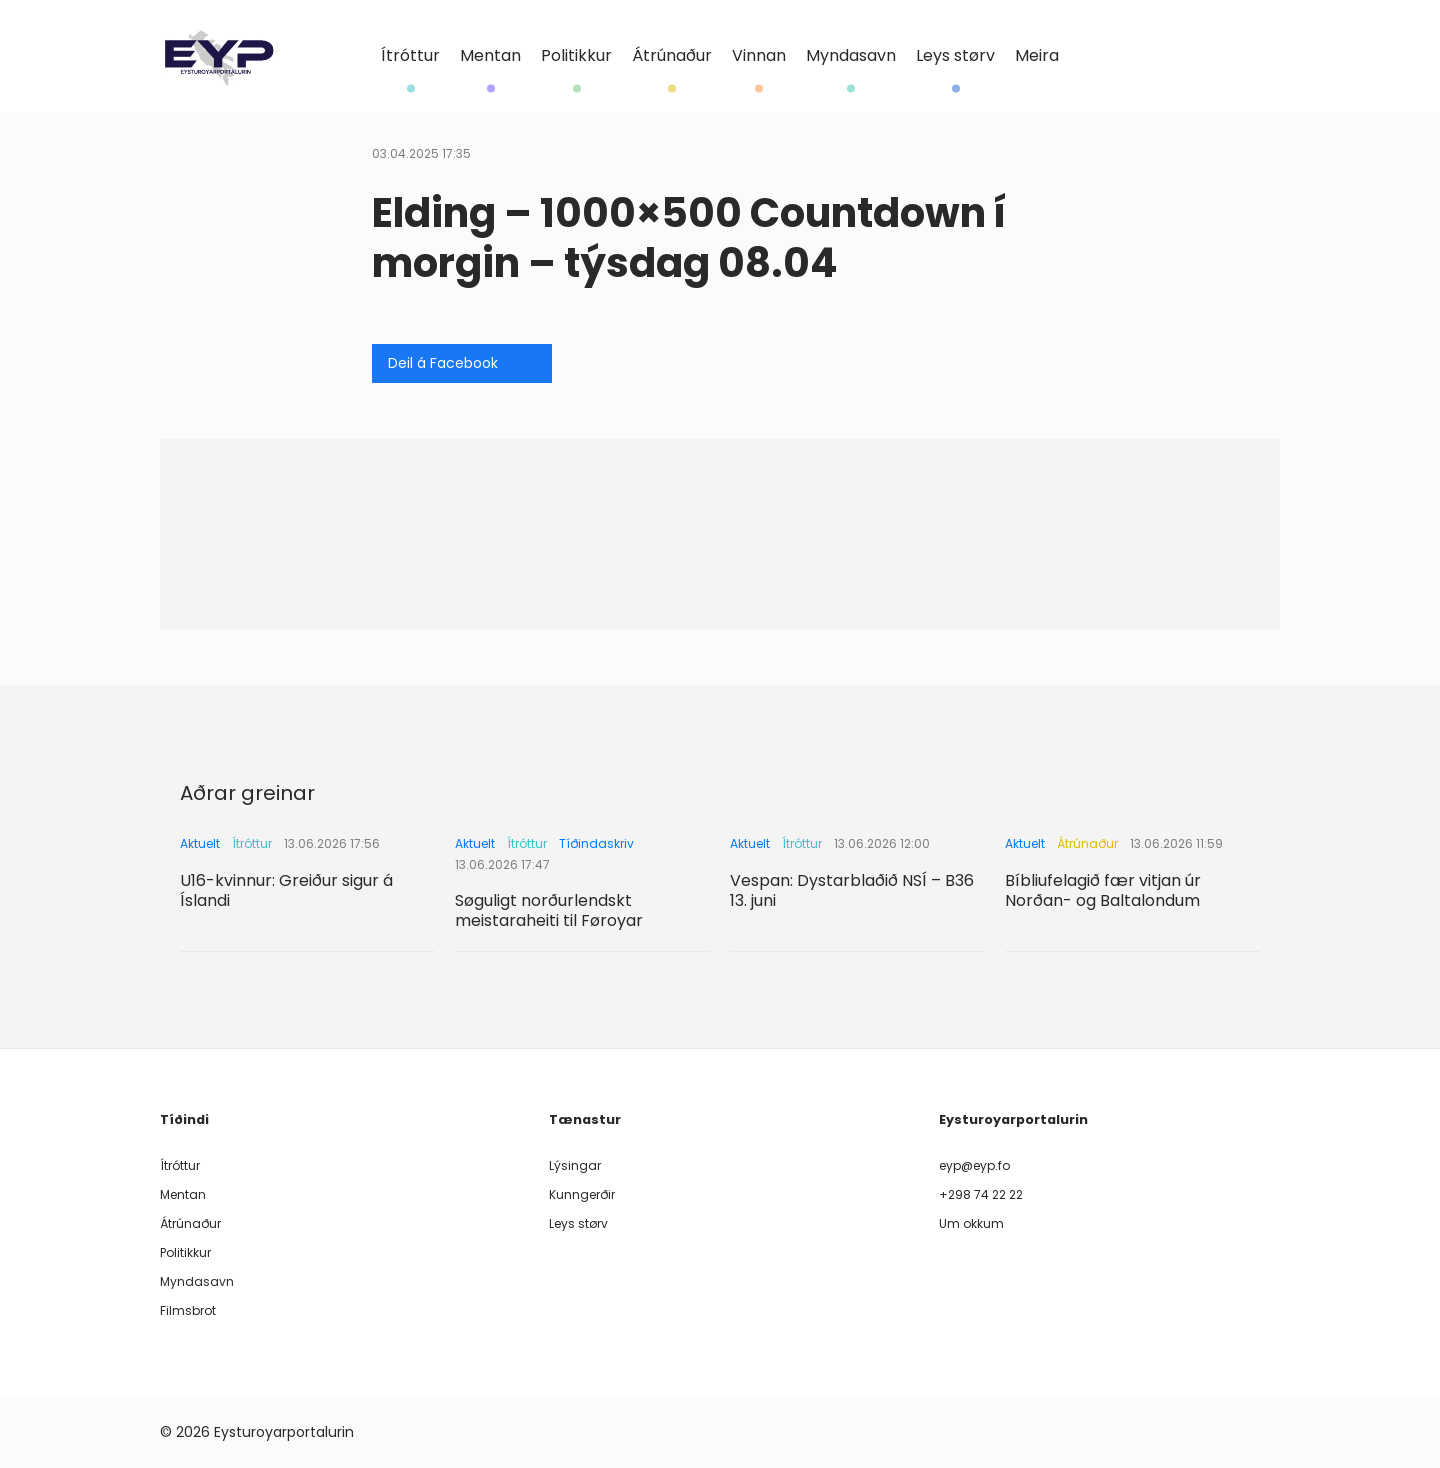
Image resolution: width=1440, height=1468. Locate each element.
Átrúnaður (672, 56)
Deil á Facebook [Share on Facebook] (443, 363)
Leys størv (955, 56)
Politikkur (576, 56)
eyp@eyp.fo (974, 1165)
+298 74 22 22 (981, 1194)
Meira (1037, 55)
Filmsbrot (188, 1310)
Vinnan (759, 56)
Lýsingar (575, 1165)
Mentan (490, 56)
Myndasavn (851, 56)
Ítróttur (410, 56)
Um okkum (971, 1223)
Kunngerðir (582, 1194)
